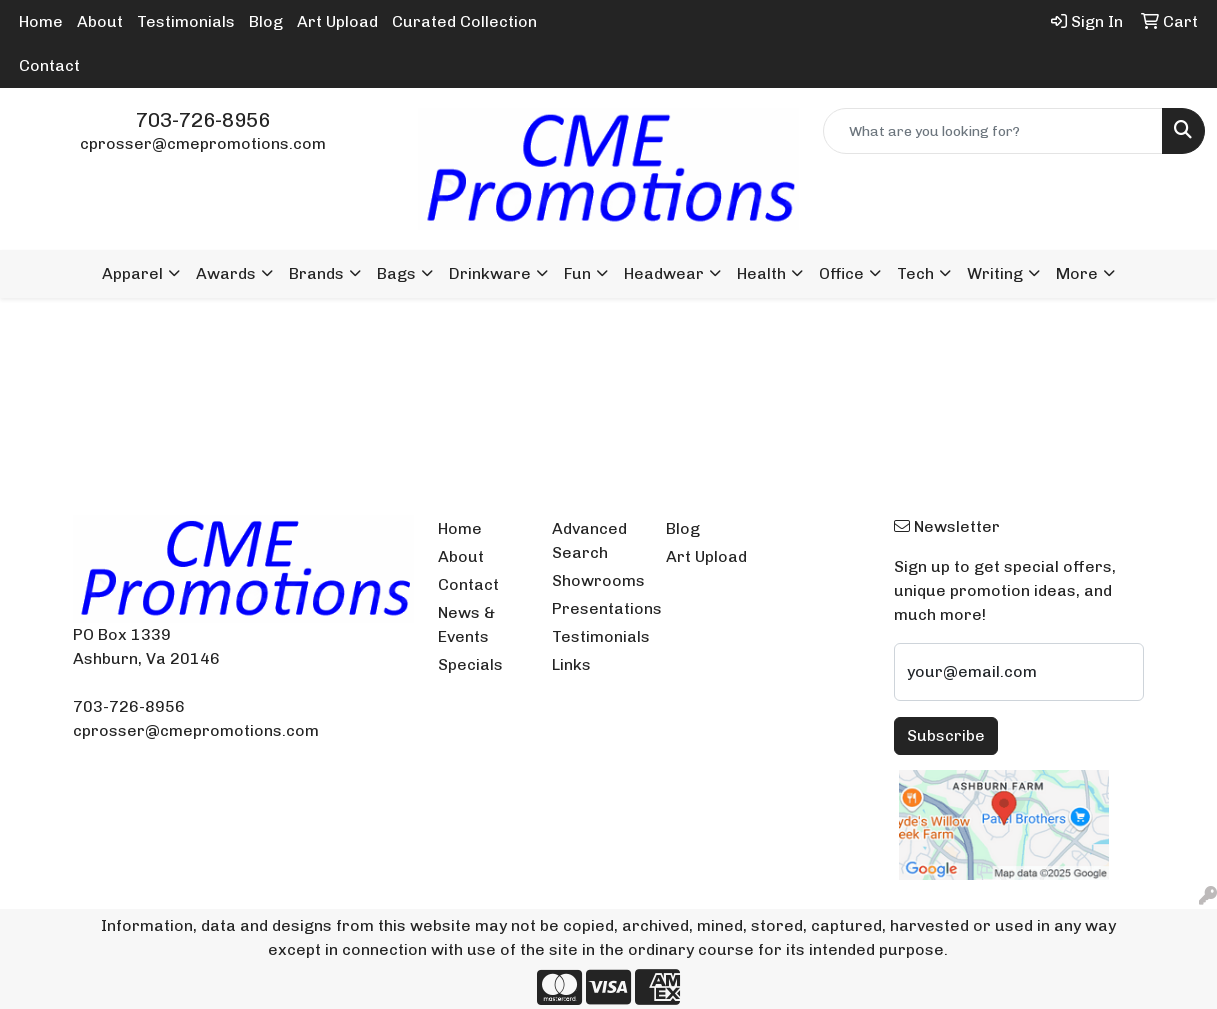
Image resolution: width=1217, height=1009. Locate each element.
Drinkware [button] (490, 273)
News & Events (466, 624)
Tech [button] (915, 273)
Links (571, 664)
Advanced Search (589, 540)
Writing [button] (995, 273)
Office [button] (841, 273)
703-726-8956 (203, 120)
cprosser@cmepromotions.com (203, 143)
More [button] (1077, 273)
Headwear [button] (664, 273)
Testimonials (186, 21)
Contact (49, 65)
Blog (266, 21)
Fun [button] (577, 273)
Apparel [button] (132, 273)
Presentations (597, 608)
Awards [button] (226, 273)
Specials (470, 664)
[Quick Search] (993, 131)
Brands (316, 273)
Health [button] (761, 273)
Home (41, 21)
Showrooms (597, 580)
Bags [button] (396, 273)
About (100, 21)
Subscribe (946, 735)
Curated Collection (464, 21)
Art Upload (337, 21)
